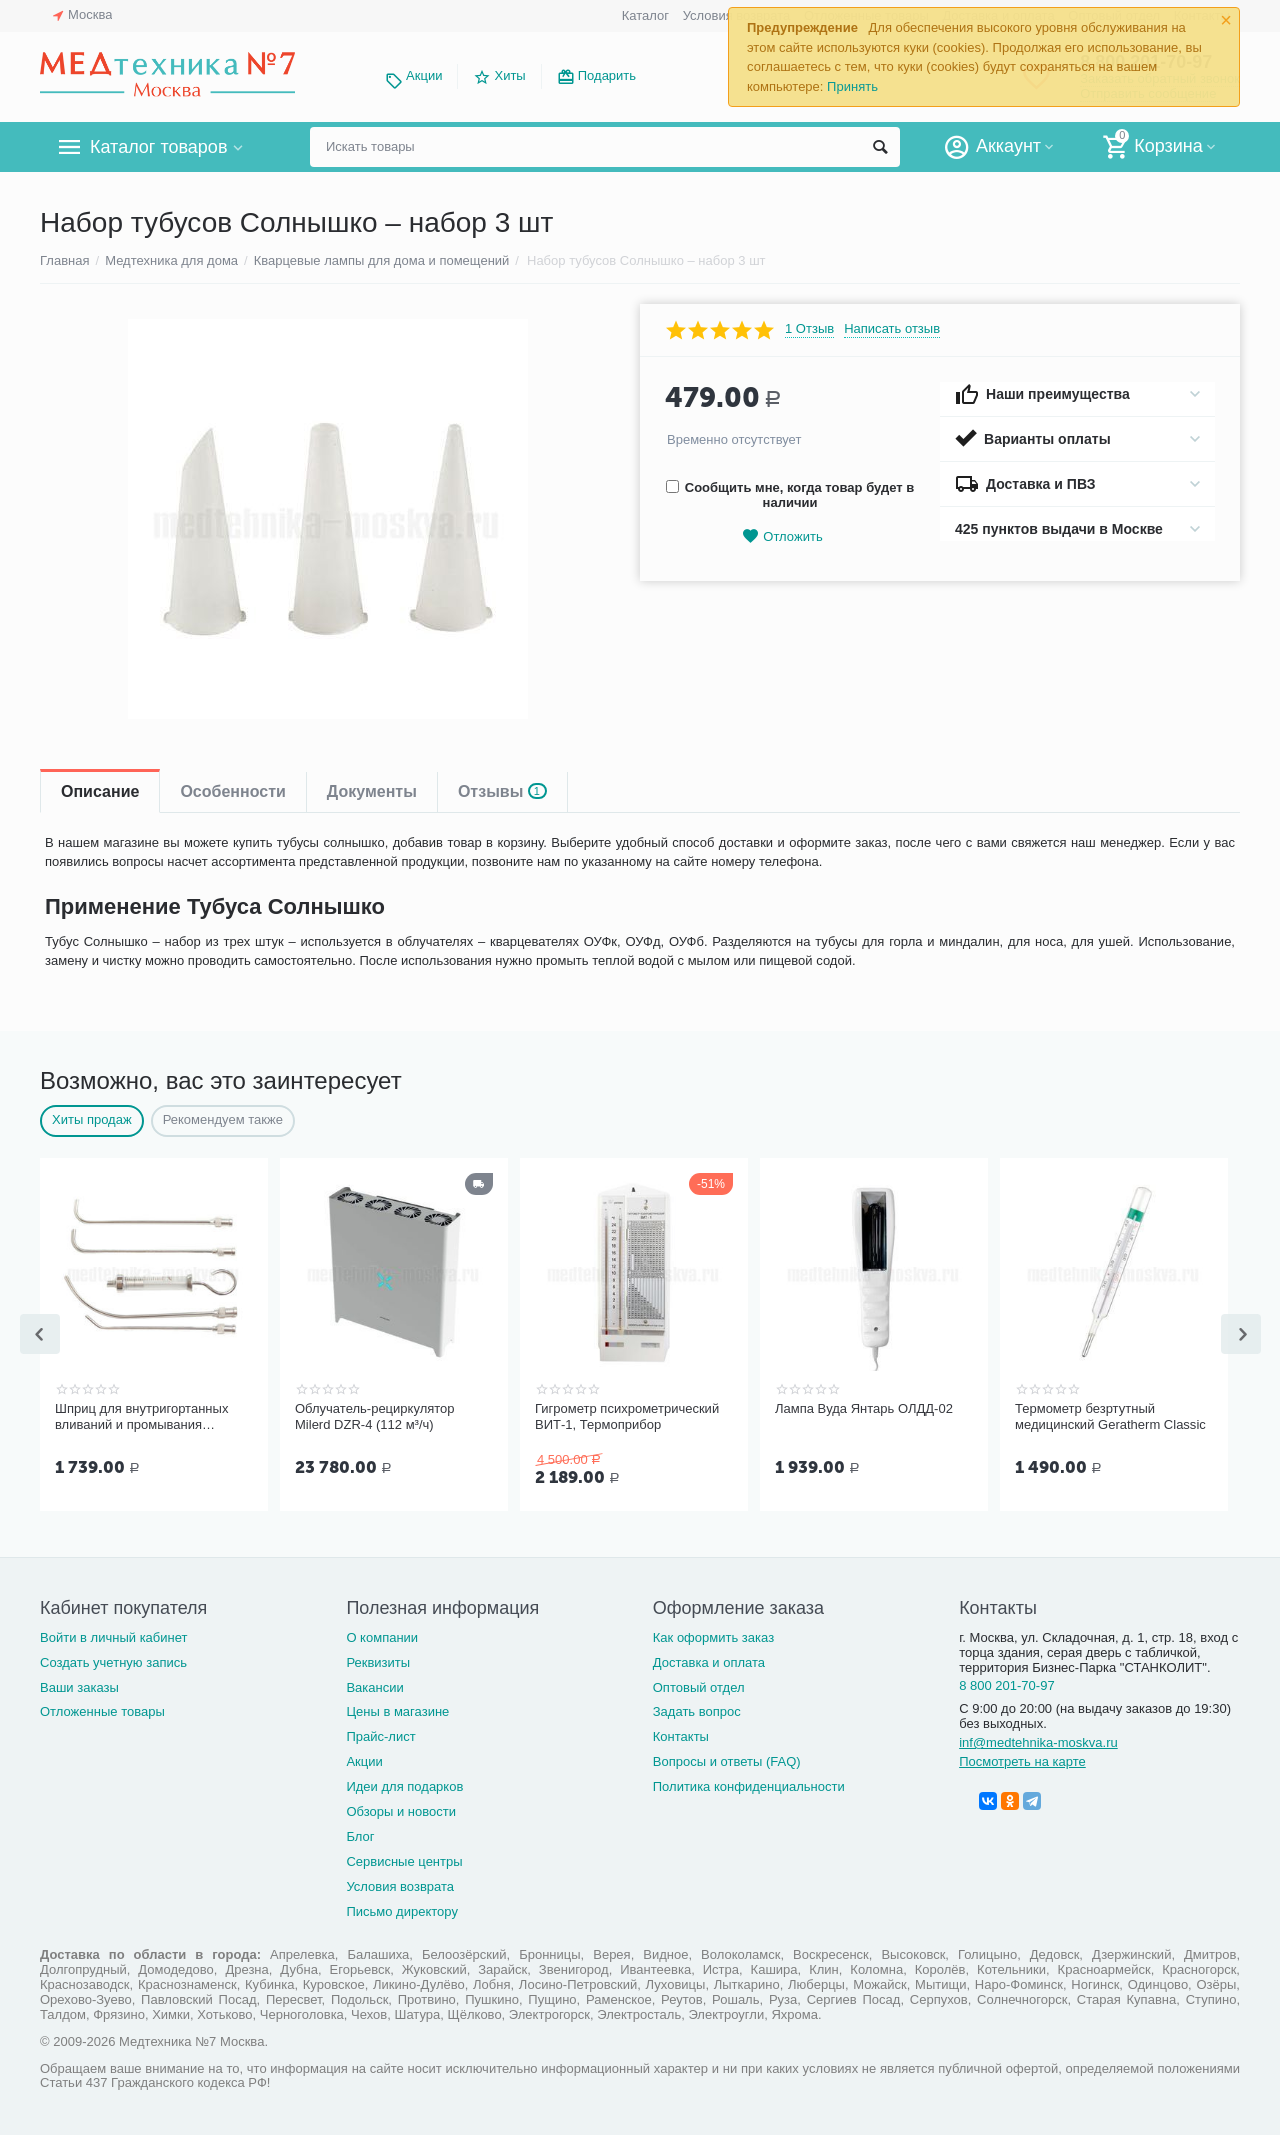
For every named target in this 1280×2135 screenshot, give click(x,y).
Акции (424, 75)
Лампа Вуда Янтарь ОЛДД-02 (864, 1408)
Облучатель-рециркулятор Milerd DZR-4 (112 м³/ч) (375, 1416)
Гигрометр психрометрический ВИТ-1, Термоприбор (627, 1416)
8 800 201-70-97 (1007, 1683)
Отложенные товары (102, 1709)
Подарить (607, 75)
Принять (852, 86)
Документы (372, 791)
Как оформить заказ (713, 1635)
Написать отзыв (892, 329)
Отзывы (502, 791)
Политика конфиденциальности (749, 1784)
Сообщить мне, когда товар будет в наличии (790, 495)
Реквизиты (378, 1660)
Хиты (509, 75)
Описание (100, 791)
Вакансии (374, 1685)
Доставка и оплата (709, 1660)
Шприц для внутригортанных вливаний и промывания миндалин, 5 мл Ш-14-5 (141, 1417)
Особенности (232, 791)
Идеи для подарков (404, 1784)
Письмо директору (402, 1909)
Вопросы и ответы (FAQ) (727, 1759)
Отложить (782, 536)
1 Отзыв (809, 329)
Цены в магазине (397, 1709)
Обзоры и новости (401, 1809)
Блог (360, 1834)
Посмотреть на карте (1022, 1759)
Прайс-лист (380, 1734)
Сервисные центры (404, 1859)
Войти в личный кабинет (114, 1635)
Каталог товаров (158, 147)
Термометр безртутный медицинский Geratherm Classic (1110, 1416)
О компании (382, 1635)
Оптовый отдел (699, 1685)
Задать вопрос (697, 1709)
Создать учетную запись (113, 1660)
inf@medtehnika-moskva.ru (1038, 1740)
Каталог (645, 15)
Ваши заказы (79, 1685)
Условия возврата (400, 1884)
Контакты (681, 1734)
